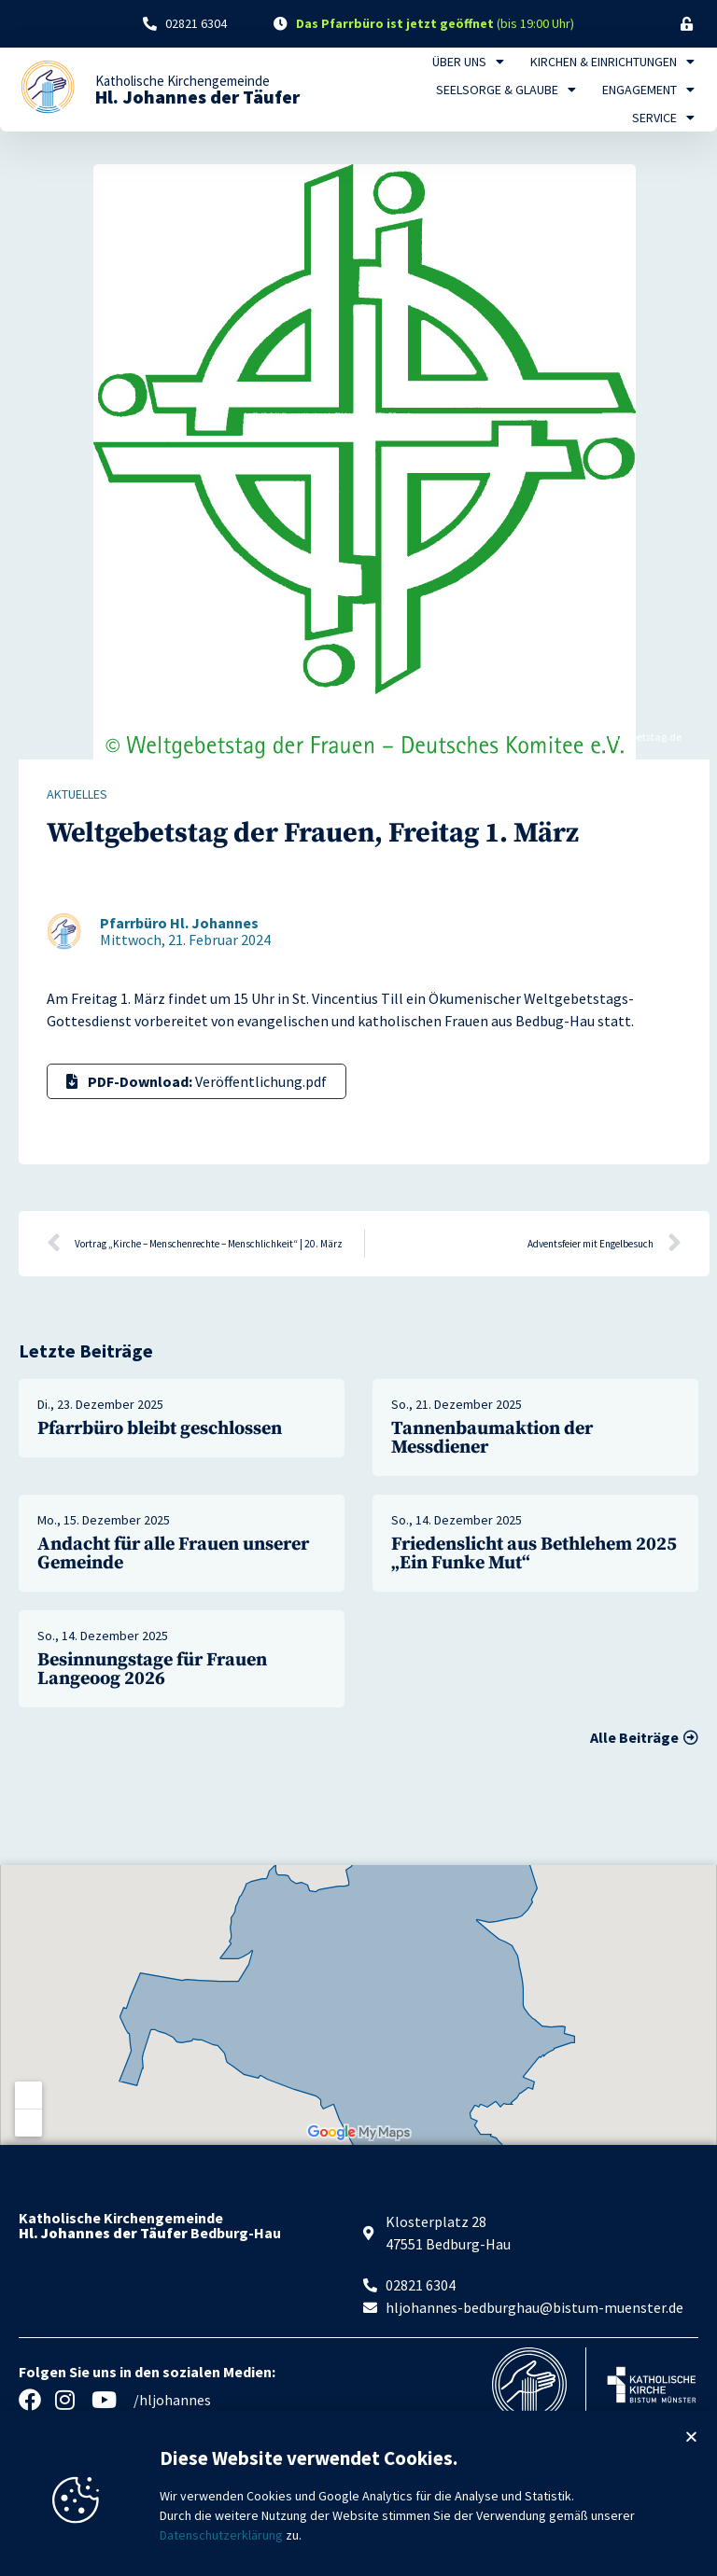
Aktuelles (77, 794)
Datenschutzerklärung (221, 2556)
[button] (691, 2458)
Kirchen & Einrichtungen (612, 62)
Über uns (468, 62)
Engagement (648, 90)
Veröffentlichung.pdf (196, 1081)
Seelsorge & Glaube (506, 90)
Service (663, 118)
